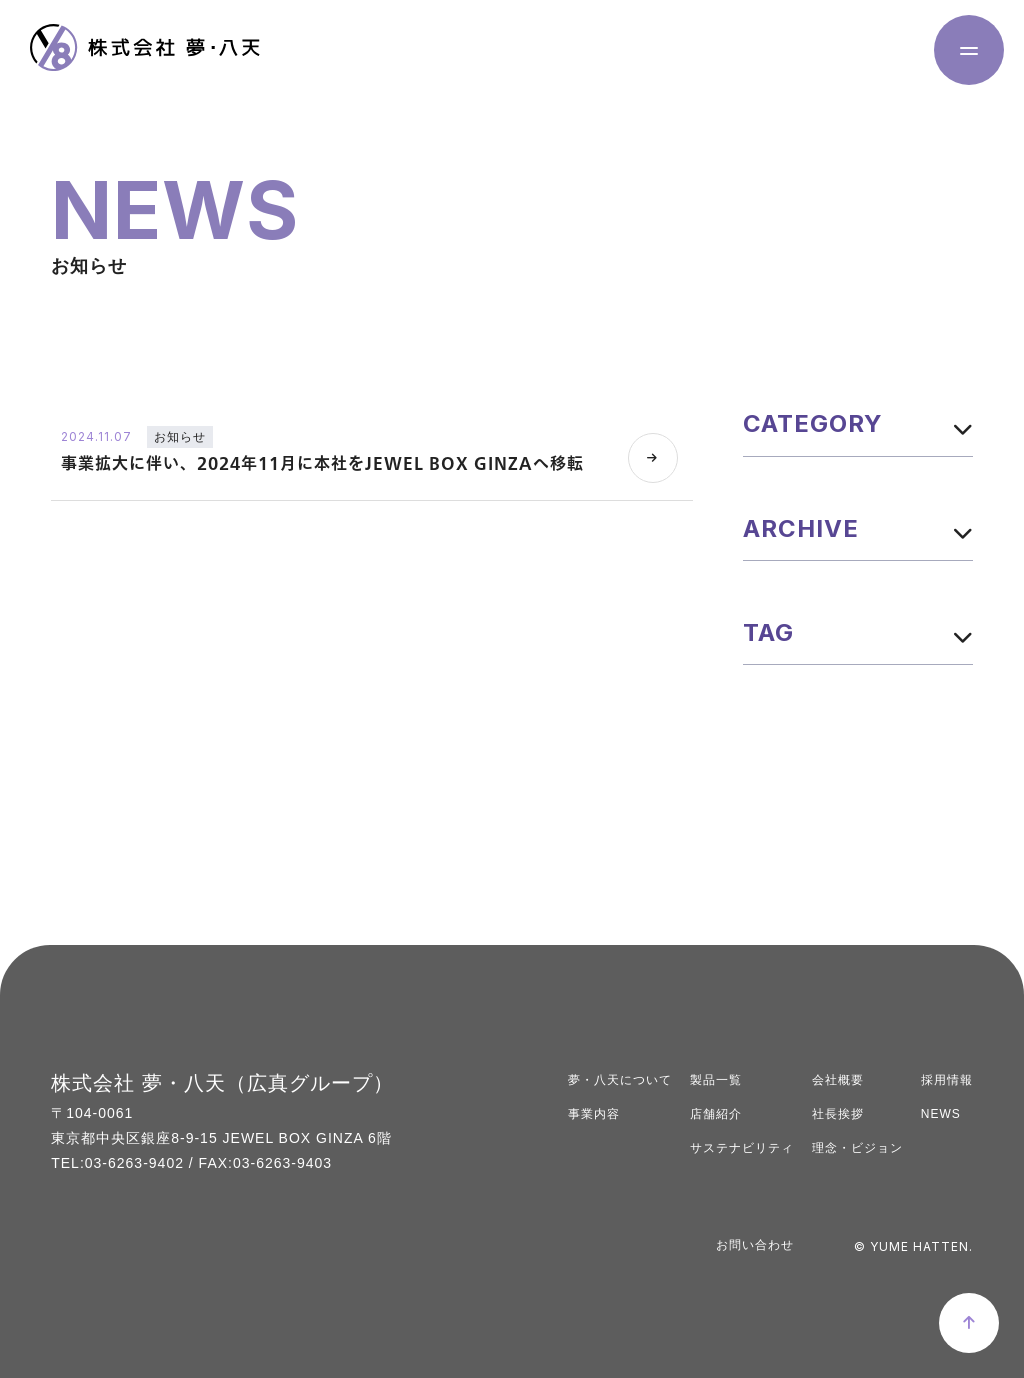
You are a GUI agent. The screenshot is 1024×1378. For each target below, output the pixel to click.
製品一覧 (716, 1080)
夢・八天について (620, 1080)
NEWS (941, 1114)
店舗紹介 (716, 1114)
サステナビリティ (742, 1148)
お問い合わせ (755, 1245)
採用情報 (947, 1080)
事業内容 (594, 1114)
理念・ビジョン (857, 1148)
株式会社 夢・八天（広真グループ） (222, 1083)
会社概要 (838, 1080)
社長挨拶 (838, 1114)
